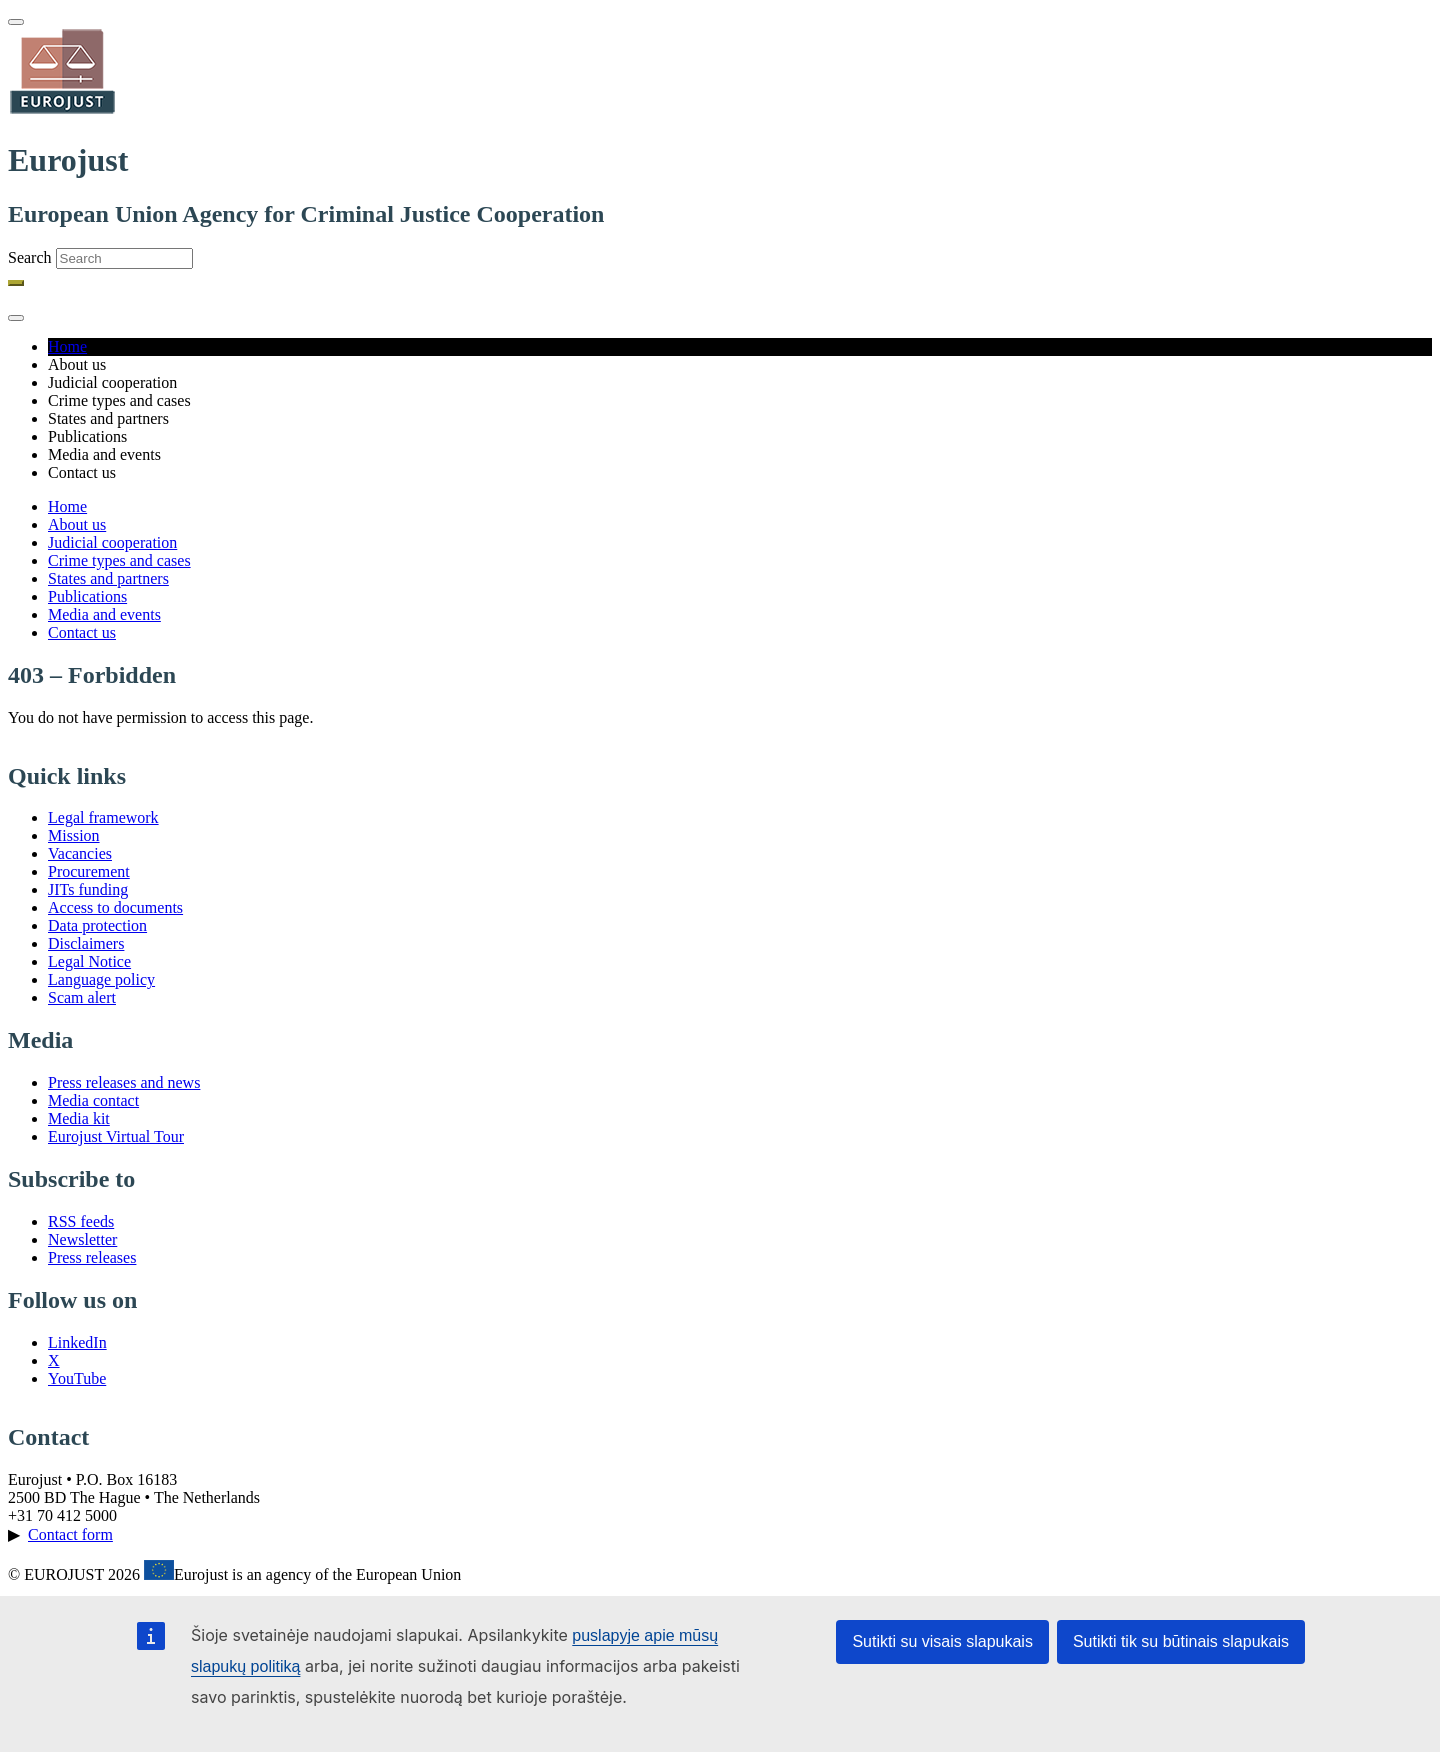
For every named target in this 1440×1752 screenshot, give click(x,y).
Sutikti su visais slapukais (942, 1641)
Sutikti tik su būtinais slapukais (1181, 1641)
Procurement (89, 871)
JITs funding (88, 889)
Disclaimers (86, 943)
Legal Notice (89, 961)
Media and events (104, 614)
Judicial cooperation (112, 542)
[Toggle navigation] (16, 22)
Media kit (79, 1118)
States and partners (108, 578)
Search (30, 257)
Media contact (93, 1100)
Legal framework (103, 817)
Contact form (70, 1534)
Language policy (101, 979)
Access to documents (115, 907)
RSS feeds (81, 1221)
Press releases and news (124, 1082)
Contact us (82, 632)
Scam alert (82, 997)
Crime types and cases (119, 560)
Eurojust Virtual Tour (116, 1136)
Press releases (92, 1257)
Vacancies (80, 853)
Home (67, 346)
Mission (74, 835)
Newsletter (82, 1239)
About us (77, 524)
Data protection (97, 925)
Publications (87, 596)
